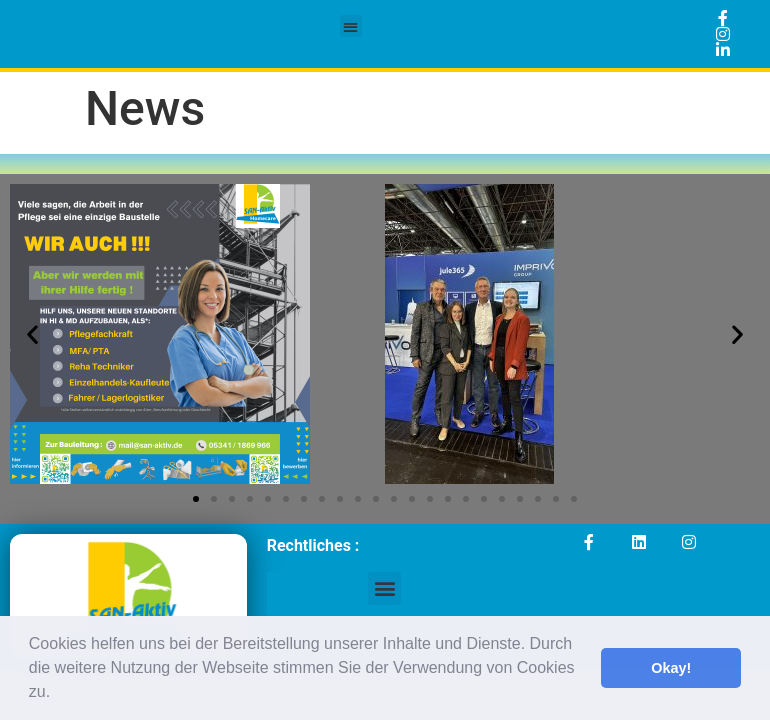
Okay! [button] (671, 668)
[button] (58, 694)
